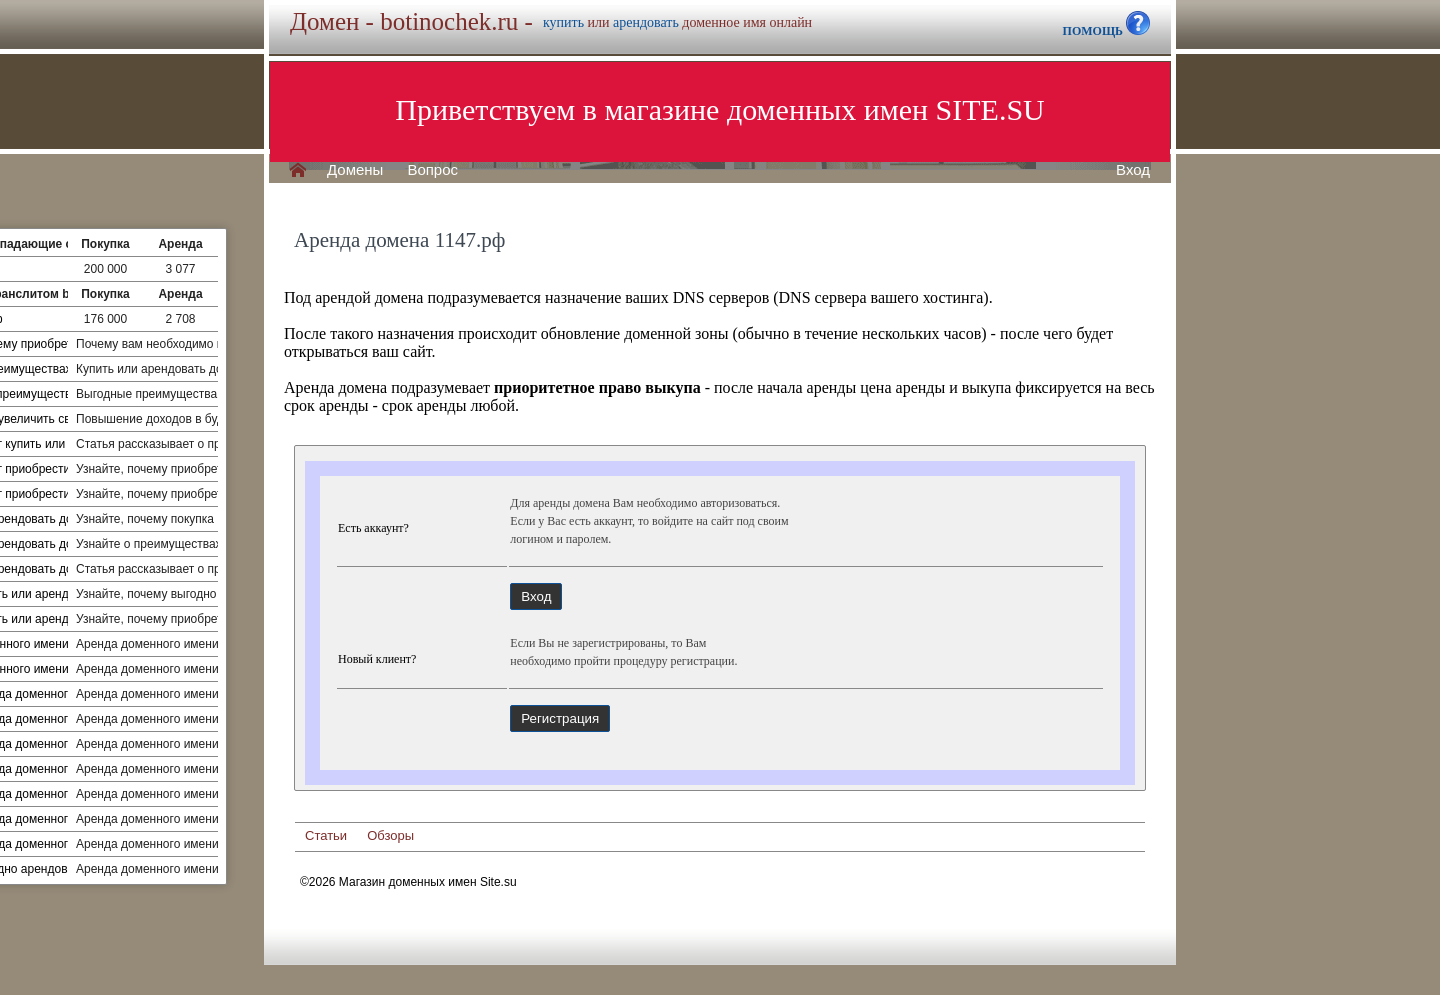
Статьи (326, 835)
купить (563, 22)
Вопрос (432, 170)
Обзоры (390, 835)
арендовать (646, 22)
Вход (1133, 170)
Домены (355, 170)
